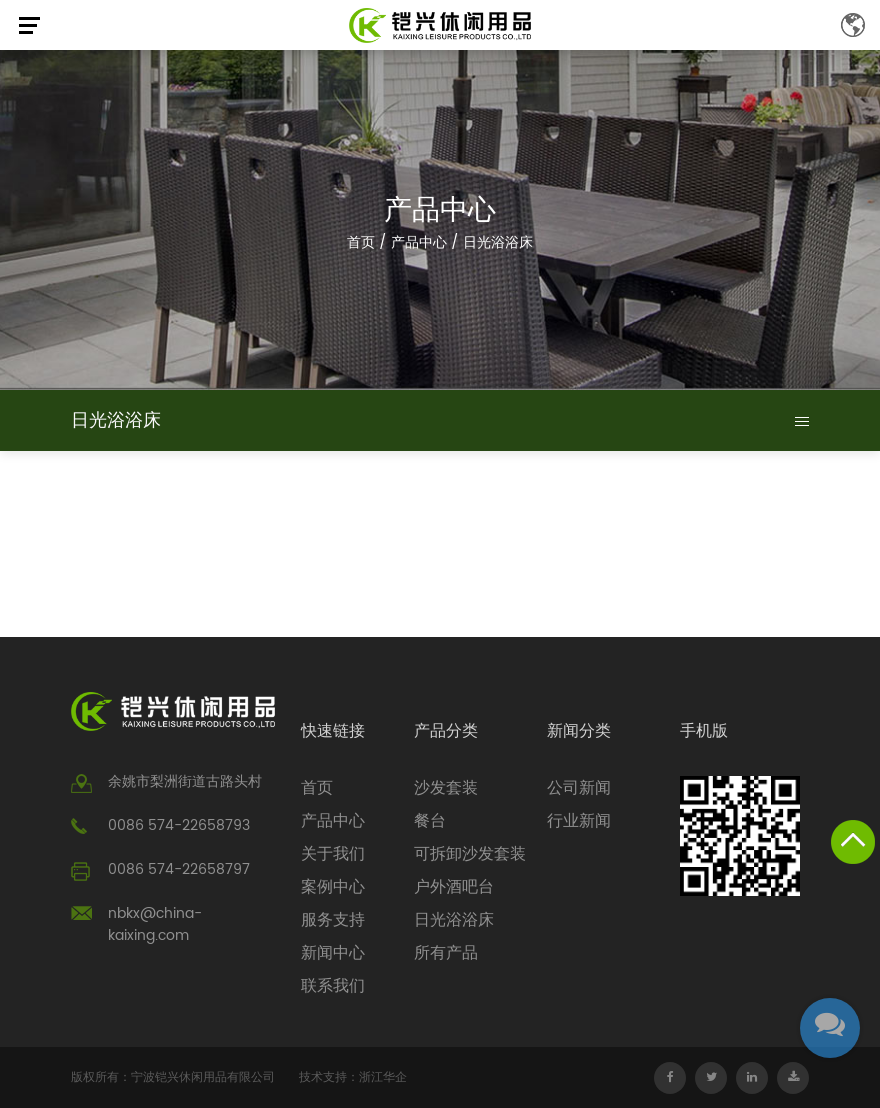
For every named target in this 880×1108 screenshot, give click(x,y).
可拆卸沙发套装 (470, 854)
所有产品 (446, 953)
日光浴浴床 (454, 920)
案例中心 (333, 887)
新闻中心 (333, 953)
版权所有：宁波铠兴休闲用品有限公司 (173, 1077)
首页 (361, 242)
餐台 (430, 821)
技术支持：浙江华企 (353, 1077)
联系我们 (333, 986)
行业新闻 (579, 821)
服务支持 (333, 920)
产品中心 (419, 242)
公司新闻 (579, 788)
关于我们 (333, 854)
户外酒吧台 (454, 887)
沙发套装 (446, 788)
